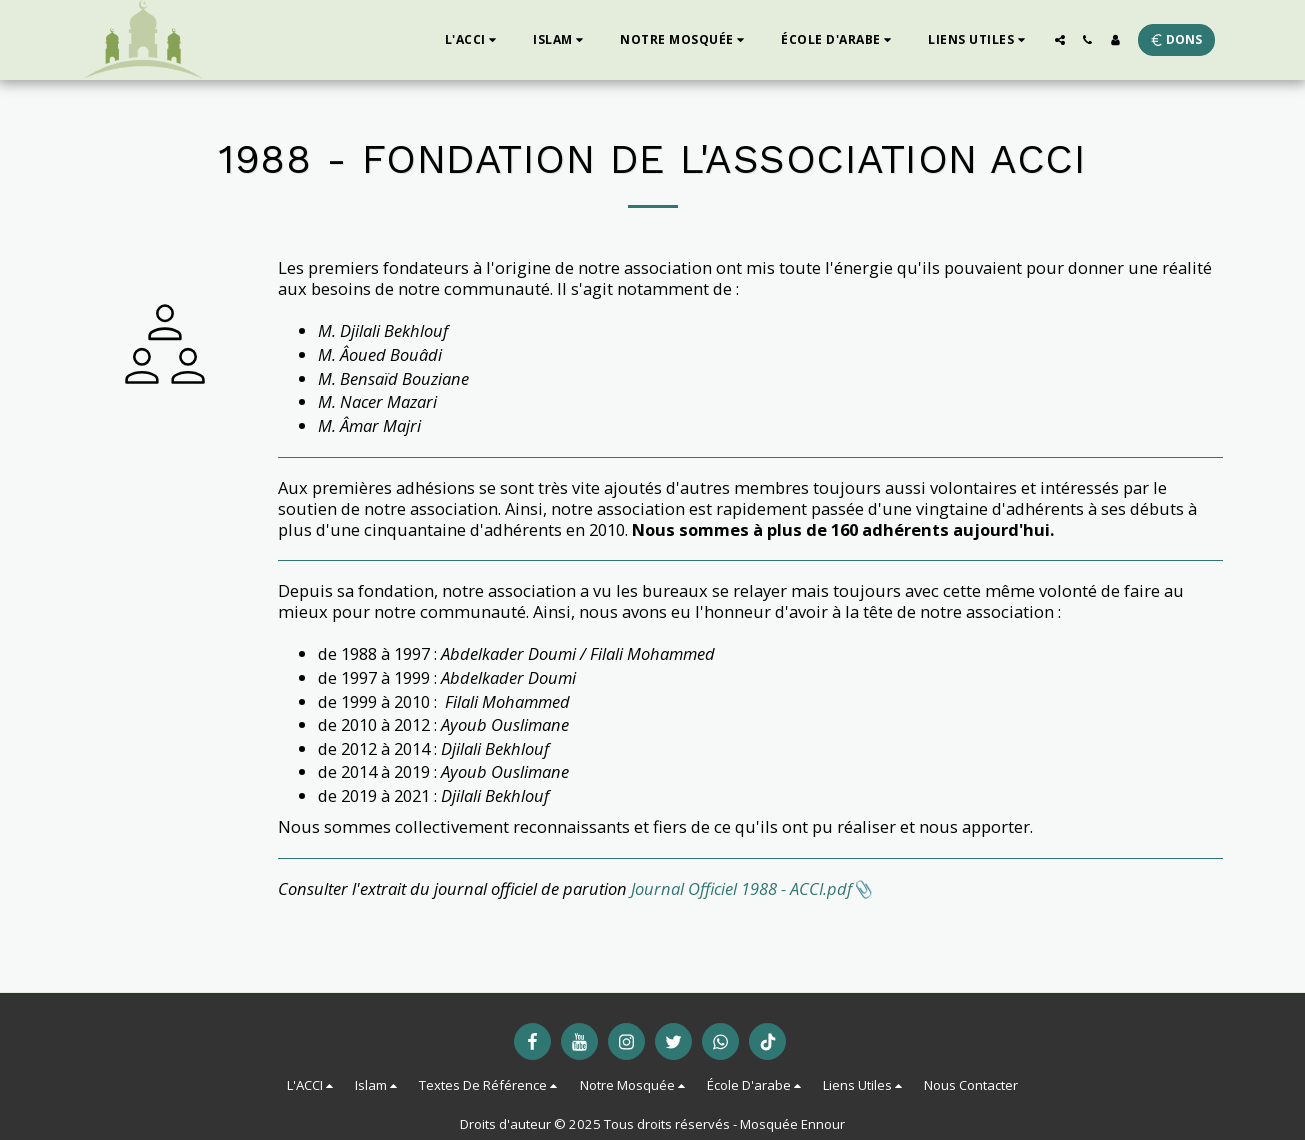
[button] (473, 40)
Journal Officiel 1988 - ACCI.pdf (741, 888)
